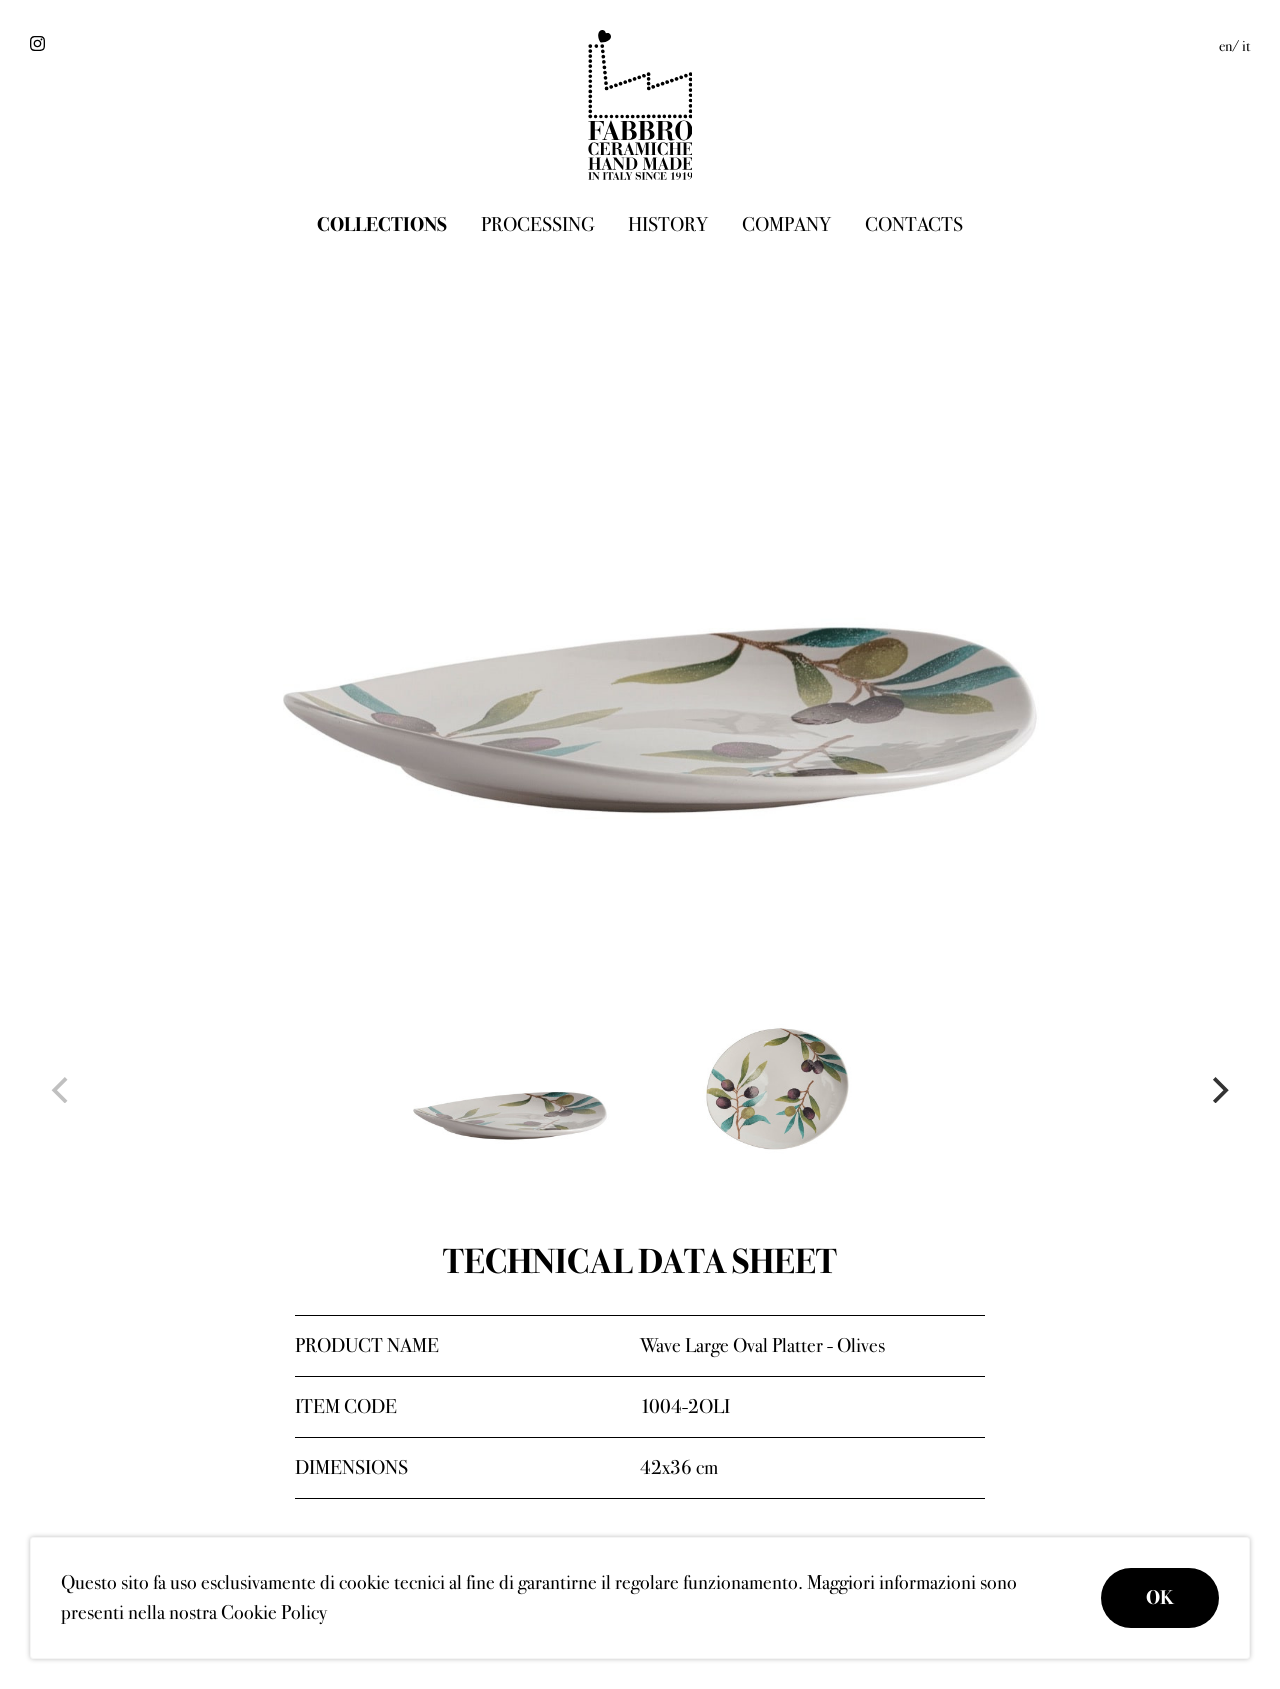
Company (786, 224)
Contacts (914, 224)
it (1246, 46)
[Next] (1218, 1090)
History (668, 224)
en (1225, 46)
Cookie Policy (274, 1612)
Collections (382, 224)
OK (1160, 1597)
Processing (537, 224)
